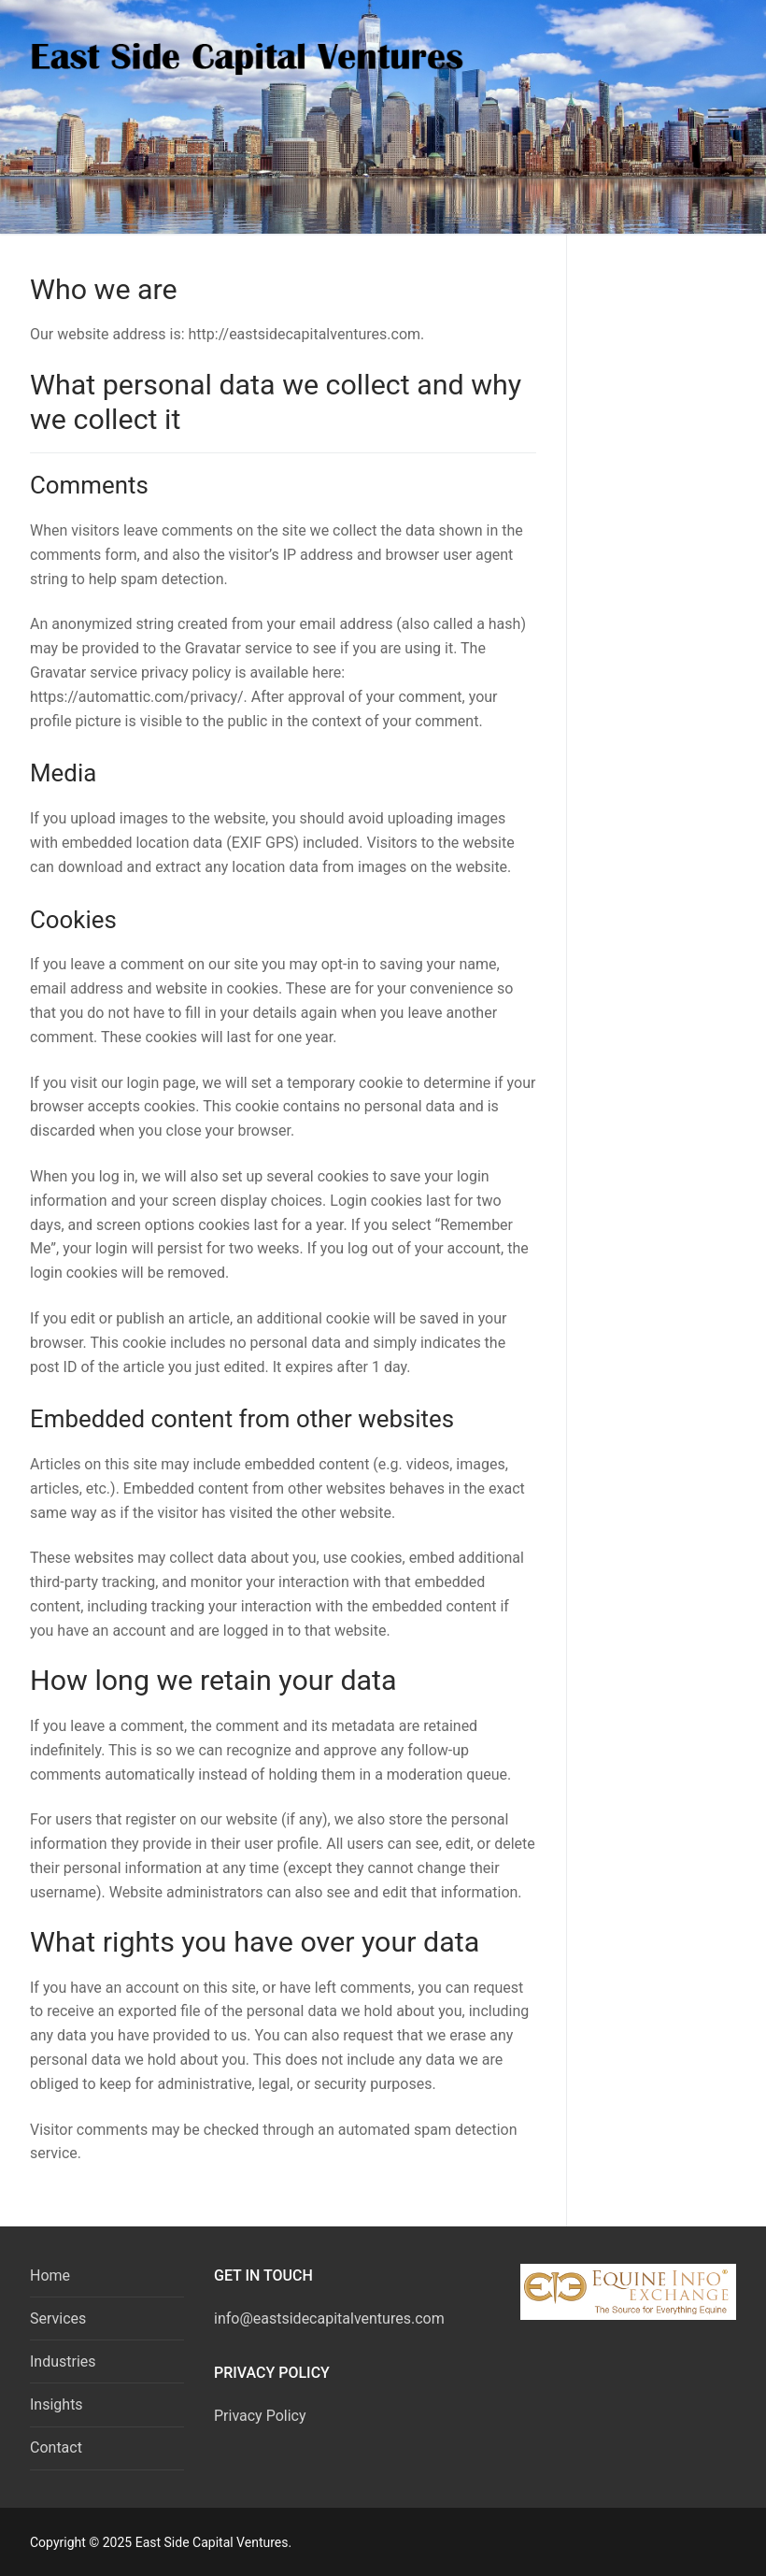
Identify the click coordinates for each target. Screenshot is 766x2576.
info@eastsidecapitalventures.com (329, 2318)
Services (58, 2318)
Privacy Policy (260, 2416)
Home (50, 2275)
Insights (56, 2404)
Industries (63, 2361)
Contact (56, 2447)
